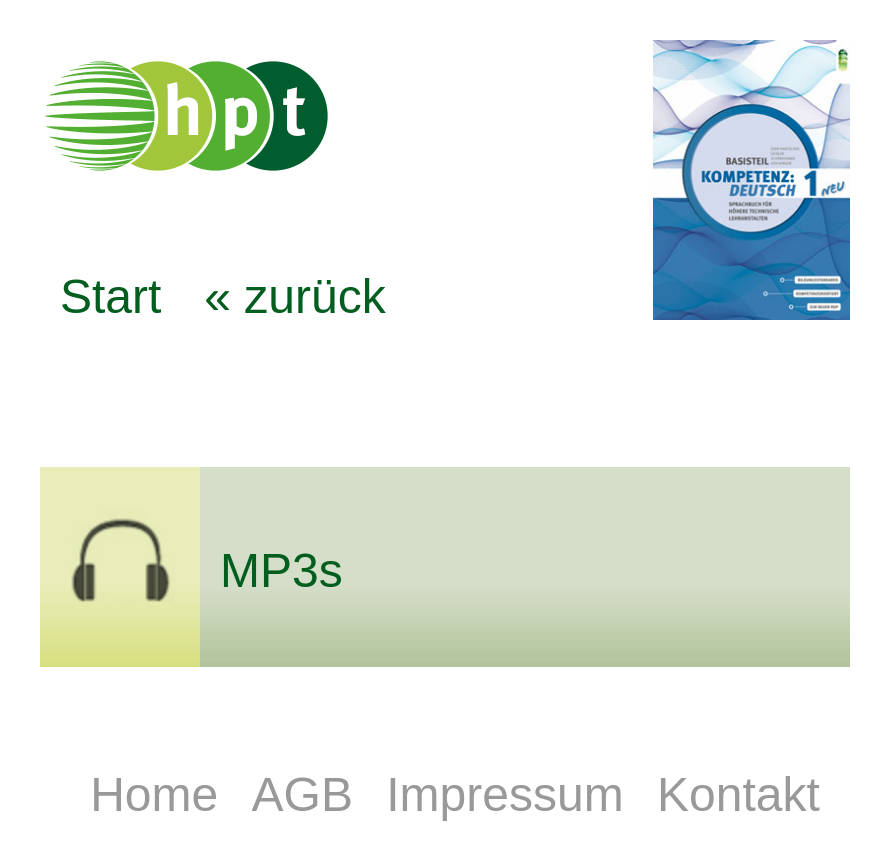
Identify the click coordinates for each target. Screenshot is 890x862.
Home (160, 794)
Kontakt (738, 794)
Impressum (511, 794)
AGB (309, 794)
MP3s (281, 570)
